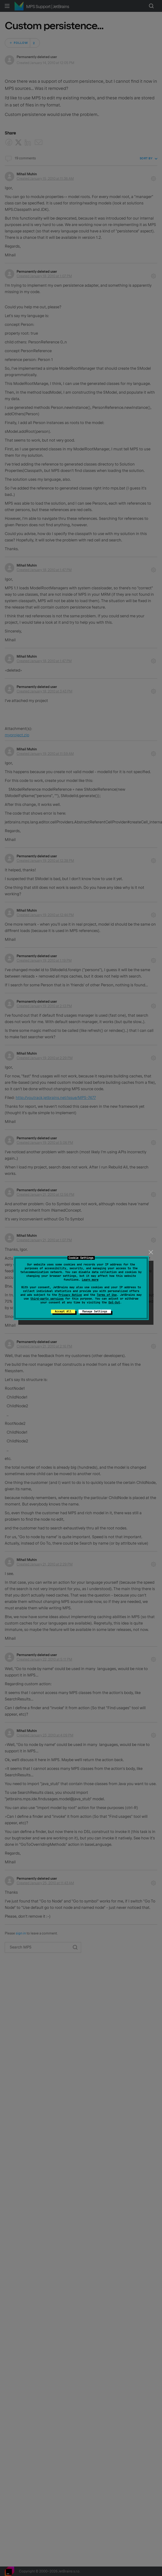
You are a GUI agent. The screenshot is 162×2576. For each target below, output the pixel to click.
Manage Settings (94, 1311)
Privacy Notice (70, 1295)
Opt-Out (114, 1302)
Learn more (90, 1280)
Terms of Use (107, 1295)
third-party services (47, 1299)
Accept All (63, 1311)
